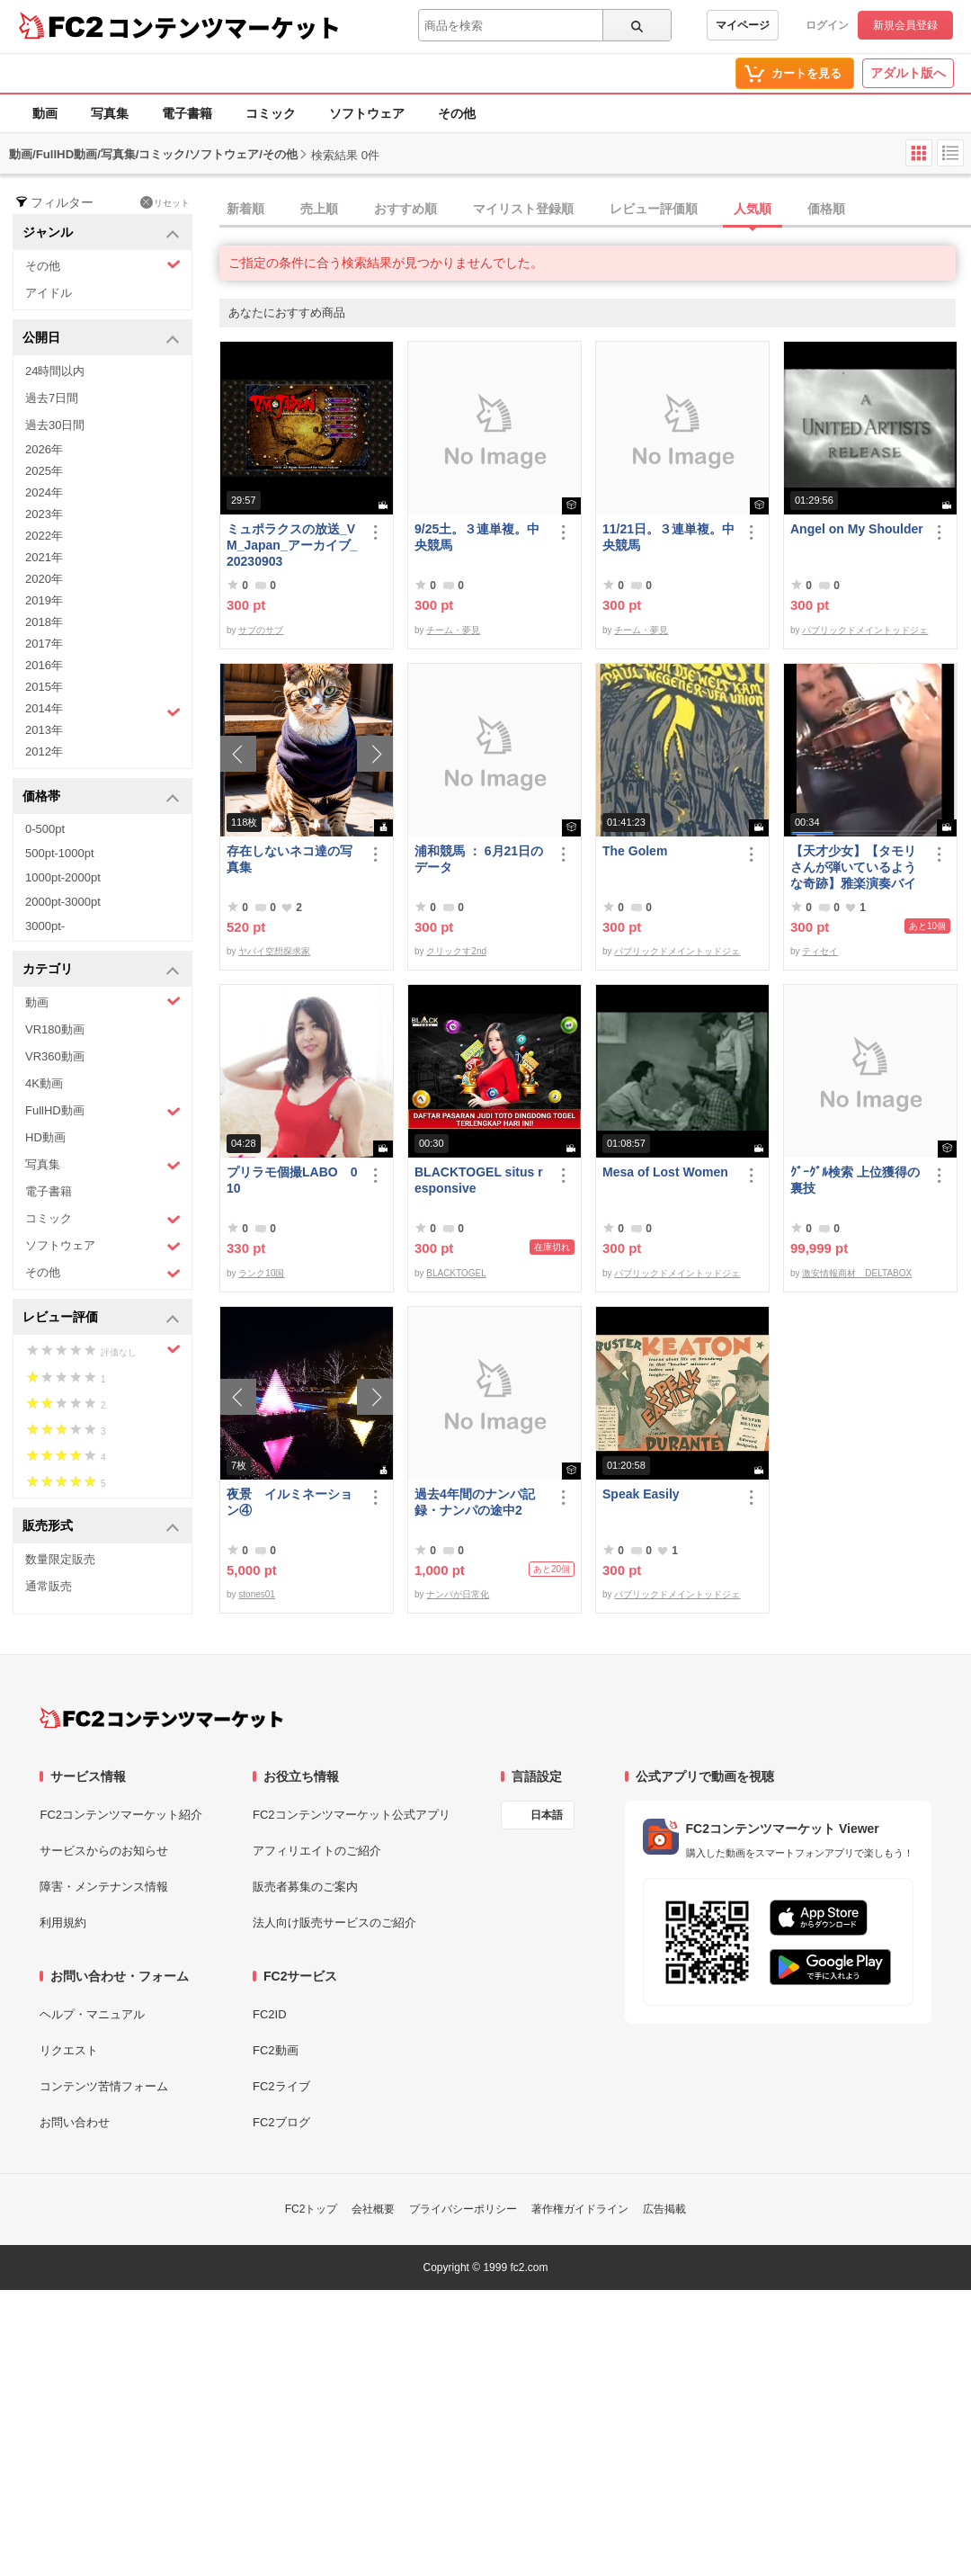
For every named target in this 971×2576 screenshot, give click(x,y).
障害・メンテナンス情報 (104, 1886)
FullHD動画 (103, 1111)
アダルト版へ (908, 73)
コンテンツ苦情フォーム (104, 2086)
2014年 (103, 711)
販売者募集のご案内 (305, 1886)
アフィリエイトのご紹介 (317, 1850)
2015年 (44, 686)
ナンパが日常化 (457, 1594)
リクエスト (69, 2050)
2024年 (44, 492)
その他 (457, 113)
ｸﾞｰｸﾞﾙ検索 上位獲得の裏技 (855, 1180)
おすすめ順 (405, 208)
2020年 (44, 579)
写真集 (110, 113)
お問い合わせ (75, 2122)
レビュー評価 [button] (101, 1318)
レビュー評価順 (654, 208)
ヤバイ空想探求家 (274, 951)
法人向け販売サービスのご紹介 (334, 1922)
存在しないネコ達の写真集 (289, 859)
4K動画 (44, 1083)
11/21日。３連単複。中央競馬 (668, 537)
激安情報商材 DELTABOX (857, 1273)
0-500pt (45, 829)
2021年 (44, 557)
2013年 (44, 730)
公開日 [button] (101, 338)
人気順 (752, 208)
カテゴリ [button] (101, 970)
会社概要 (373, 2209)
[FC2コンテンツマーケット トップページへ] (161, 1718)
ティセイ (820, 951)
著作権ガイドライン (579, 2209)
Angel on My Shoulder (856, 529)
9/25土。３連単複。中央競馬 (476, 537)
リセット (165, 202)
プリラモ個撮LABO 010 (292, 1180)
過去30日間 (55, 425)
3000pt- (45, 926)
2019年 (44, 600)
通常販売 (48, 1586)
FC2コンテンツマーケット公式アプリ (351, 1814)
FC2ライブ (281, 2086)
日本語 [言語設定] (546, 1815)
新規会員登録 (905, 25)
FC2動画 (275, 2050)
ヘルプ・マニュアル (92, 2014)
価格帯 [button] (101, 797)
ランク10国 (261, 1273)
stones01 (256, 1594)
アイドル (48, 293)
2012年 (44, 751)
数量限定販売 (60, 1559)
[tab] (595, 210)
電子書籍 (187, 113)
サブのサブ (260, 630)
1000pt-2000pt (63, 877)
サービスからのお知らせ (104, 1850)
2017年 (44, 643)
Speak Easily (641, 1494)
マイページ (743, 25)
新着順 (245, 208)
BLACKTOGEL (456, 1273)
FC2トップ (311, 2209)
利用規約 (63, 1922)
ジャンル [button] (101, 233)
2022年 (44, 535)
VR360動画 (55, 1056)
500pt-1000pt (59, 853)
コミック (270, 113)
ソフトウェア (367, 113)
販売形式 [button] (101, 1526)
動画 (45, 113)
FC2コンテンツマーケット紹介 (121, 1814)
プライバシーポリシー (463, 2209)
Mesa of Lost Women (665, 1172)
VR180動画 (55, 1029)
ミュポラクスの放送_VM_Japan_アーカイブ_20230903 (292, 545)
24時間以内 (55, 371)
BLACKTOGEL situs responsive (478, 1180)
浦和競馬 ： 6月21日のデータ (478, 859)
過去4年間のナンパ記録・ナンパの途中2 (474, 1502)
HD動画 (45, 1137)
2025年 (44, 471)
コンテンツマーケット (224, 27)
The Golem (634, 851)
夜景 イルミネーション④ (289, 1502)
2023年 (44, 514)
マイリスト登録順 (523, 208)
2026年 (44, 449)
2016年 (44, 665)
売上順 (319, 208)
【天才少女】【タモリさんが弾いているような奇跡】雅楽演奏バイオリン (853, 867)
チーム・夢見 (453, 630)
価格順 (826, 208)
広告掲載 (664, 2209)
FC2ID (270, 2014)
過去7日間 (51, 398)
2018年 (44, 622)
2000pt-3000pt (63, 901)
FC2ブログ (281, 2122)
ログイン (827, 25)
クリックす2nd (456, 951)
